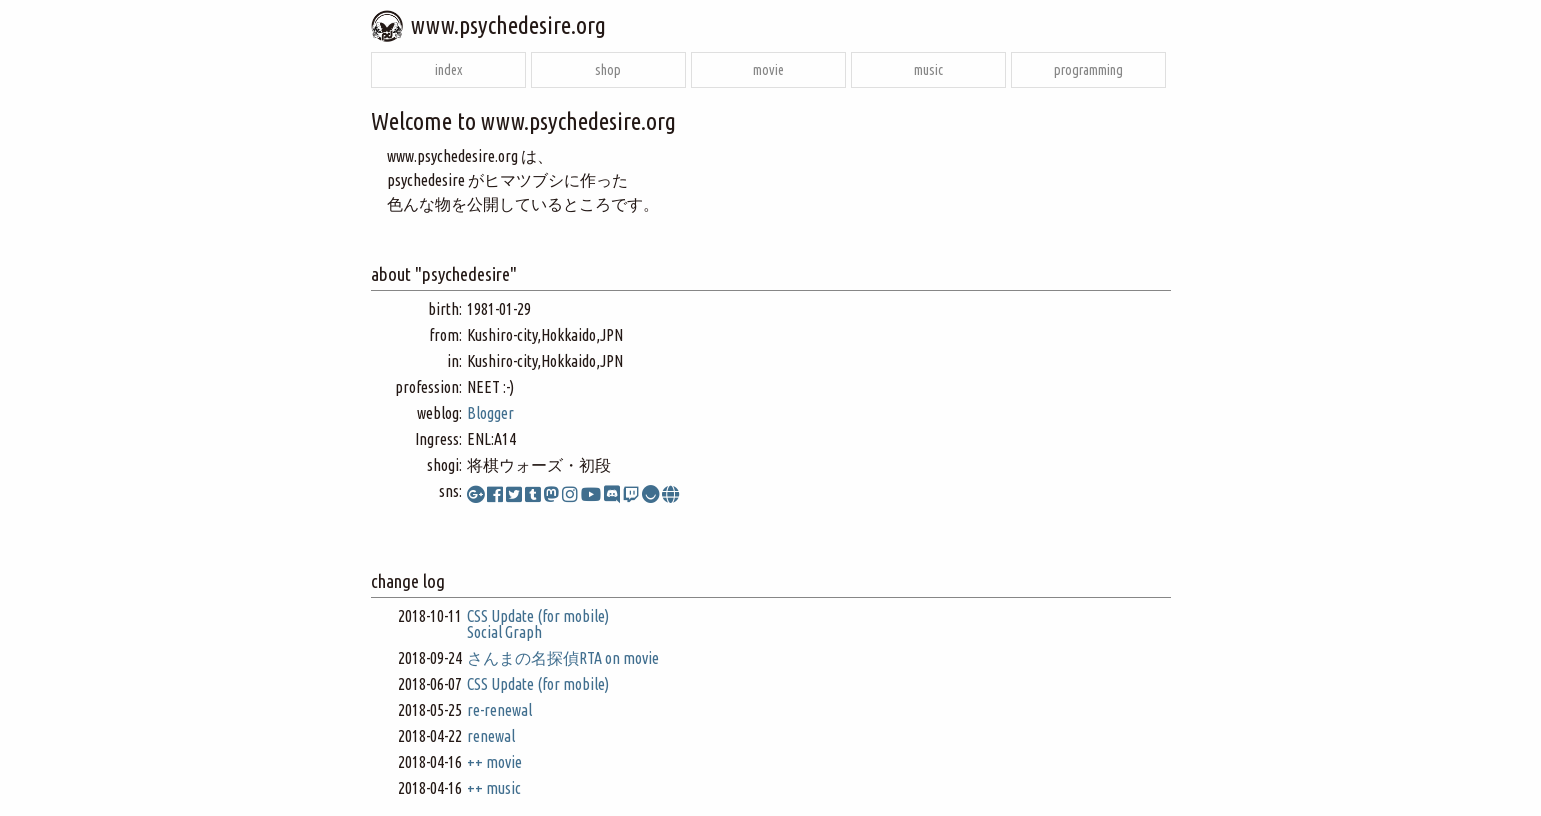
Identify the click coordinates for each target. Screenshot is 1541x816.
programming (1088, 70)
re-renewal (499, 710)
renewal (491, 736)
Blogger (490, 413)
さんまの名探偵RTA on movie (563, 658)
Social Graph (504, 632)
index (448, 70)
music (928, 70)
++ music (494, 788)
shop (608, 70)
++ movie (494, 762)
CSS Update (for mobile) (538, 616)
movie (768, 70)
